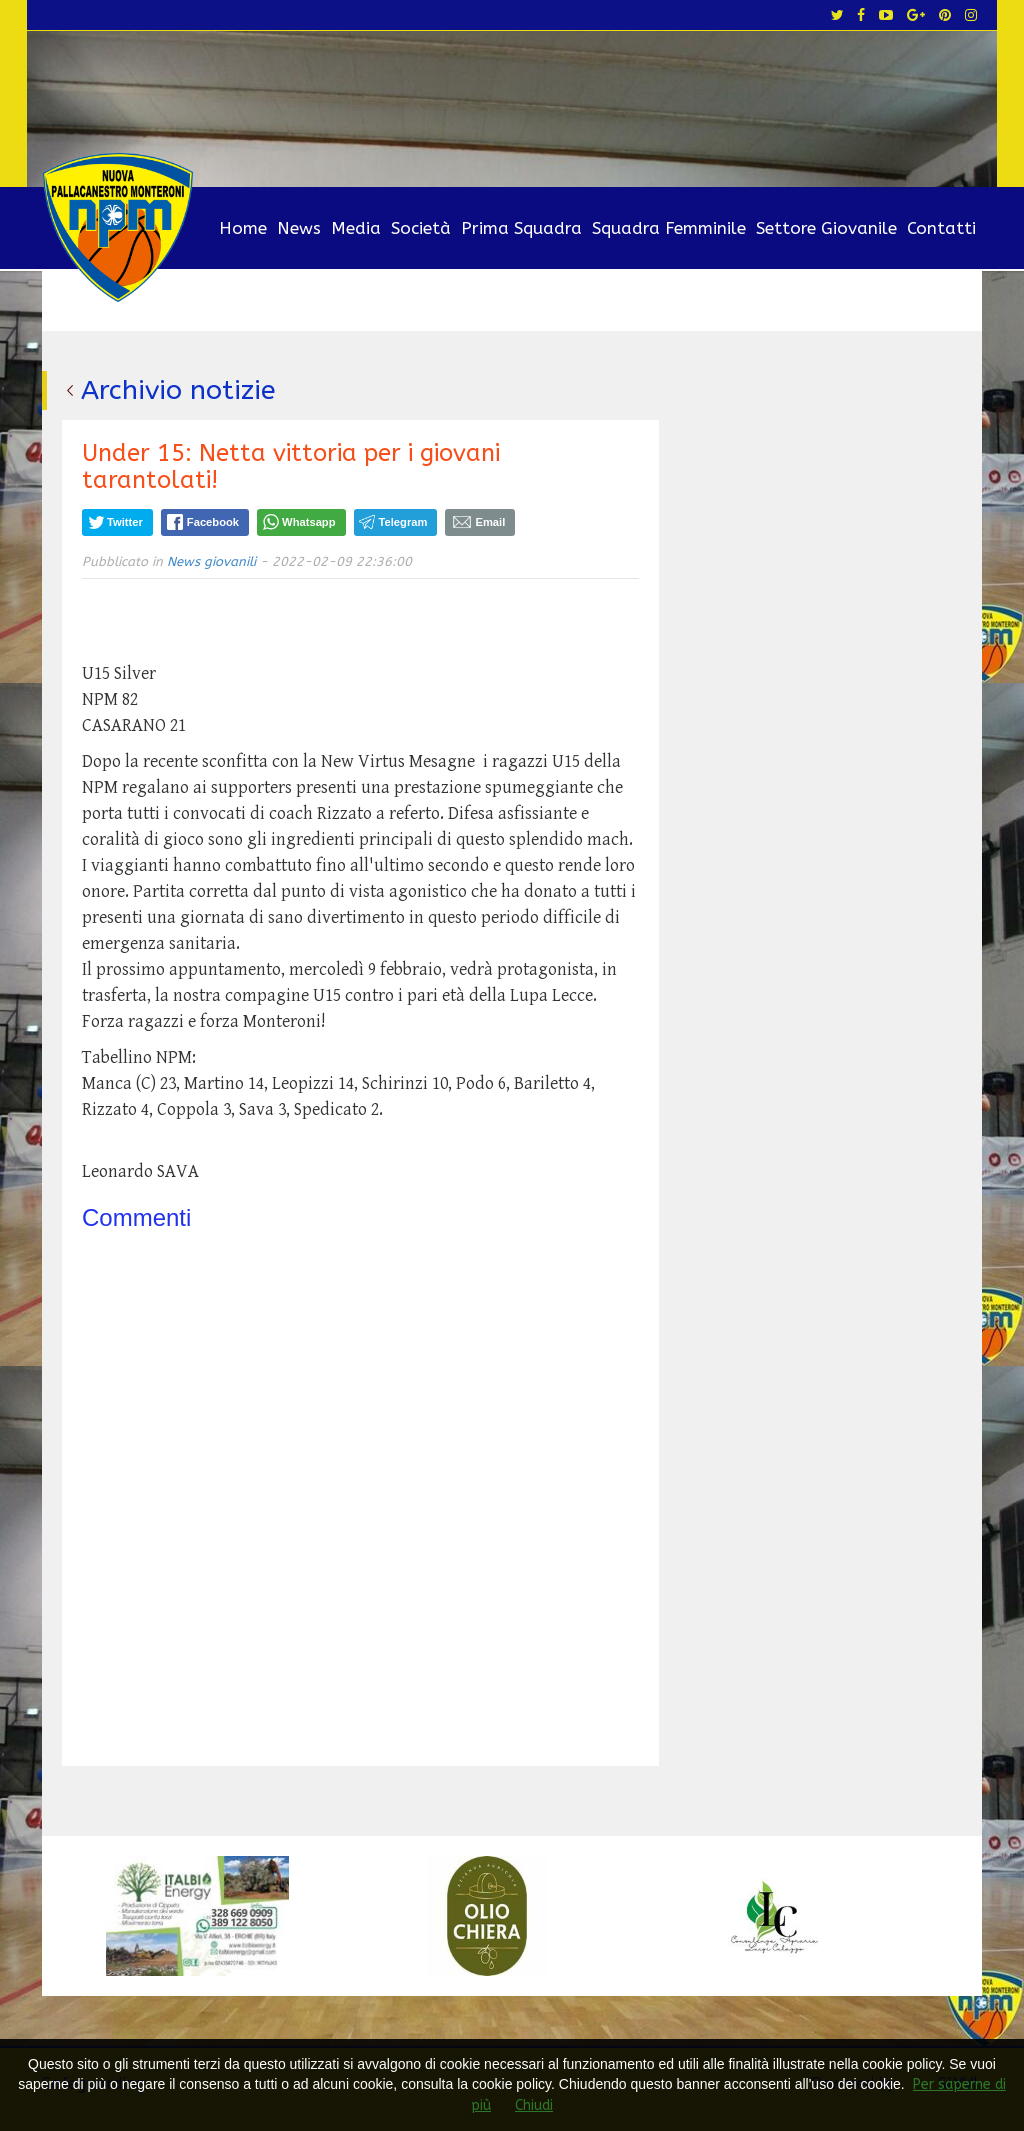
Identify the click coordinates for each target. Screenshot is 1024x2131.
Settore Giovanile (826, 228)
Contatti (941, 228)
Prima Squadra (521, 228)
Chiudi (534, 2105)
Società (421, 228)
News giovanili (211, 561)
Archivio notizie (178, 390)
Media (356, 228)
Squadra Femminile (669, 228)
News (299, 228)
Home (243, 228)
